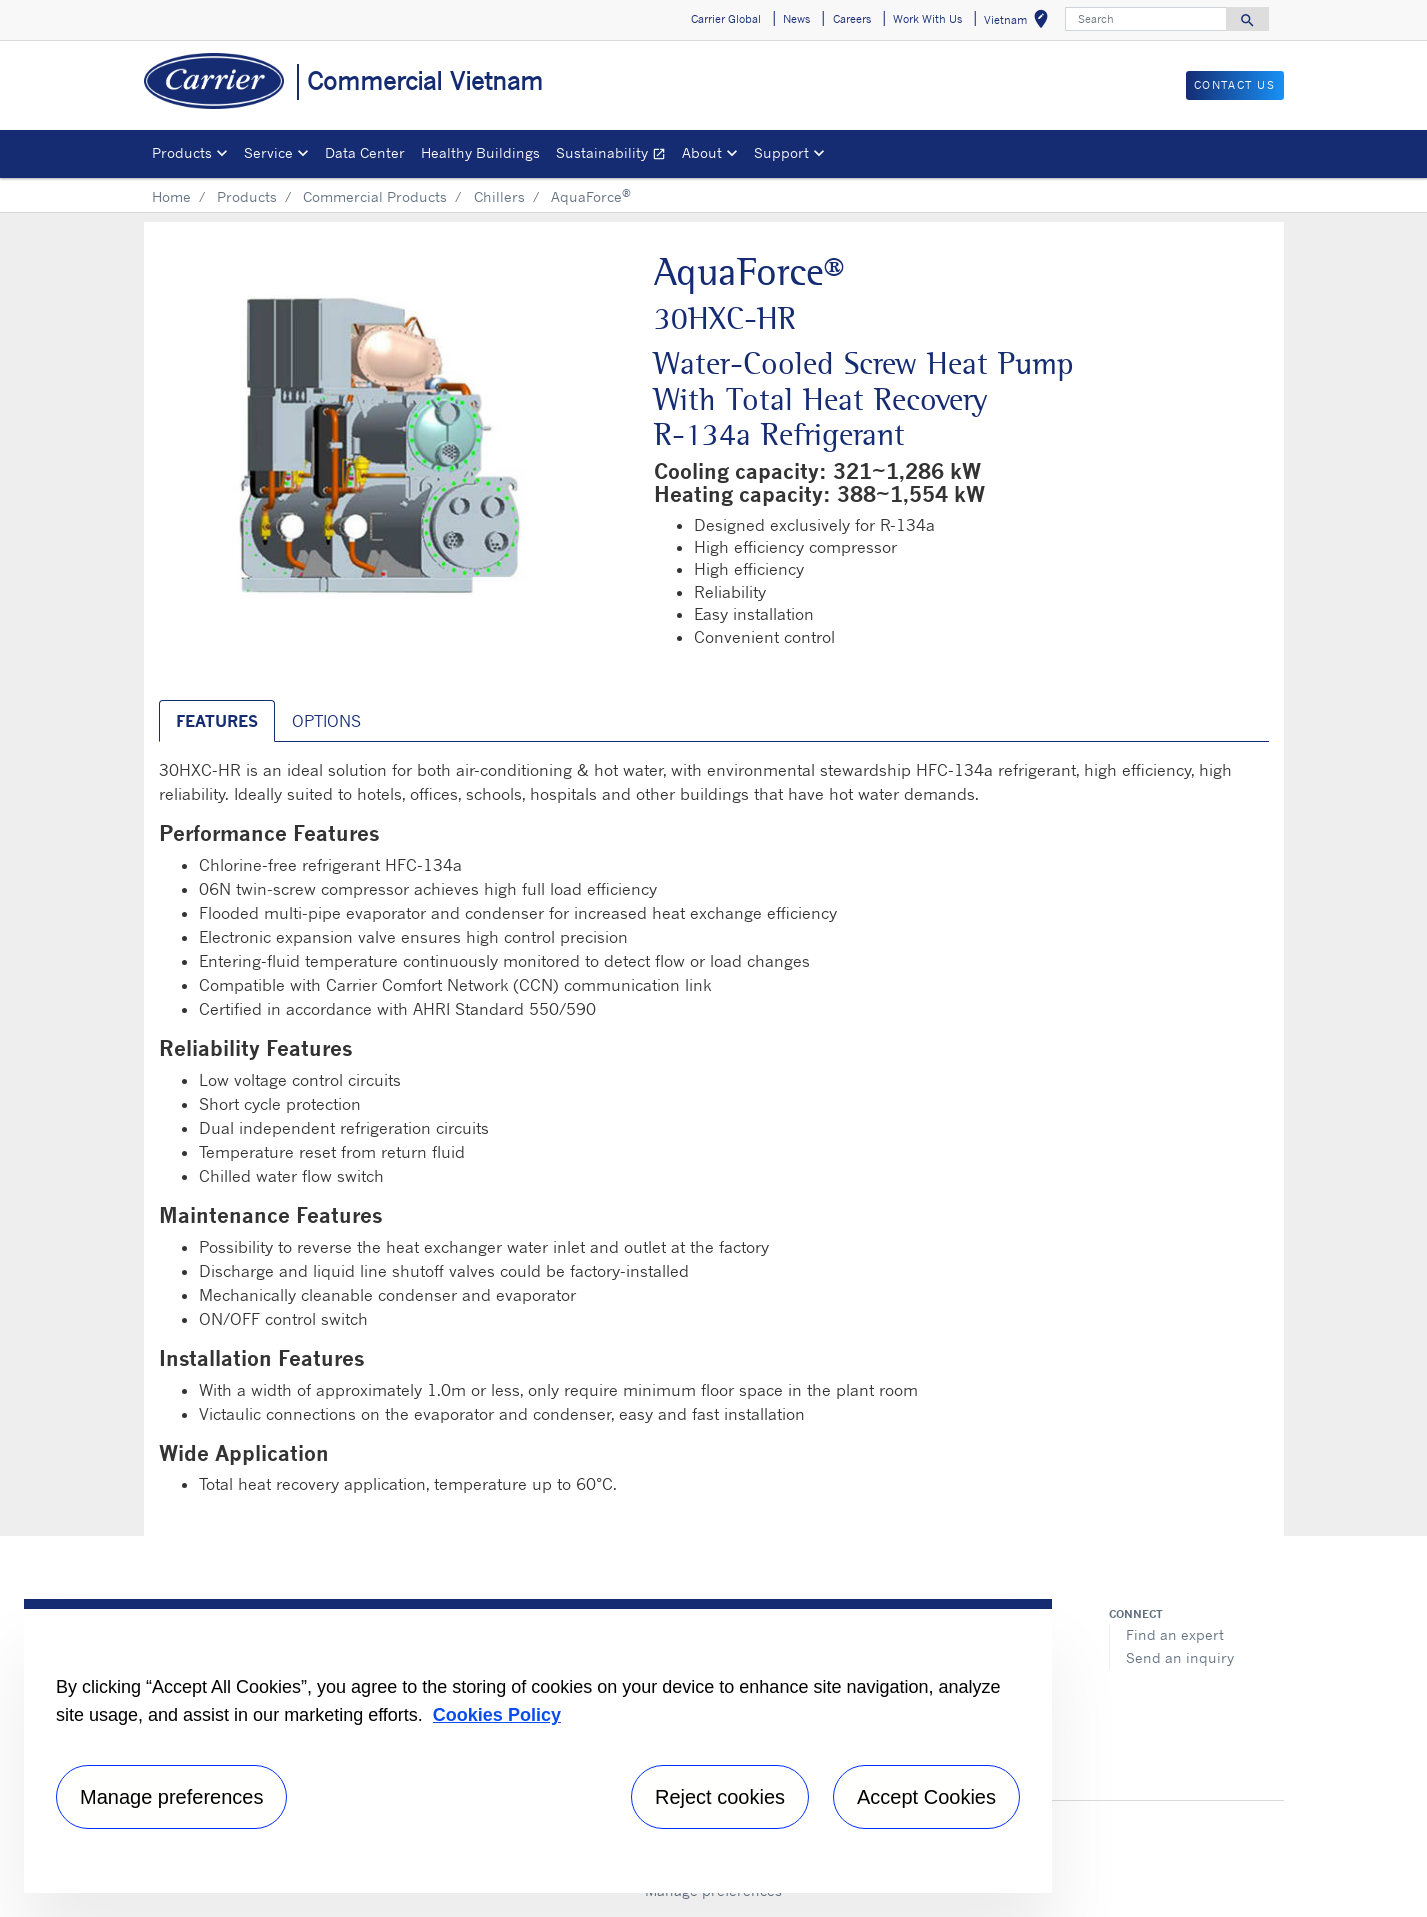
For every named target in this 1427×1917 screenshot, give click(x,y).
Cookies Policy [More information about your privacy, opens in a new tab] (497, 1715)
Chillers (499, 196)
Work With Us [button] (927, 19)
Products (247, 196)
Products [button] (182, 152)
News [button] (796, 19)
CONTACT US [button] (1235, 85)
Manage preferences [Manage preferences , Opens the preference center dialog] (171, 1797)
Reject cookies (720, 1797)
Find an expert (1175, 1634)
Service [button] (268, 152)
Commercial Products (375, 196)
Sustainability (615, 155)
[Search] (1146, 19)
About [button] (702, 152)
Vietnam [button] (1020, 22)
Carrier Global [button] (726, 19)
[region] (538, 1746)
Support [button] (781, 152)
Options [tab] (326, 721)
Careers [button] (852, 19)
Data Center (365, 152)
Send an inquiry (1180, 1657)
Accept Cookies (926, 1797)
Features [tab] (217, 721)
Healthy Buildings (480, 152)
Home (171, 196)
